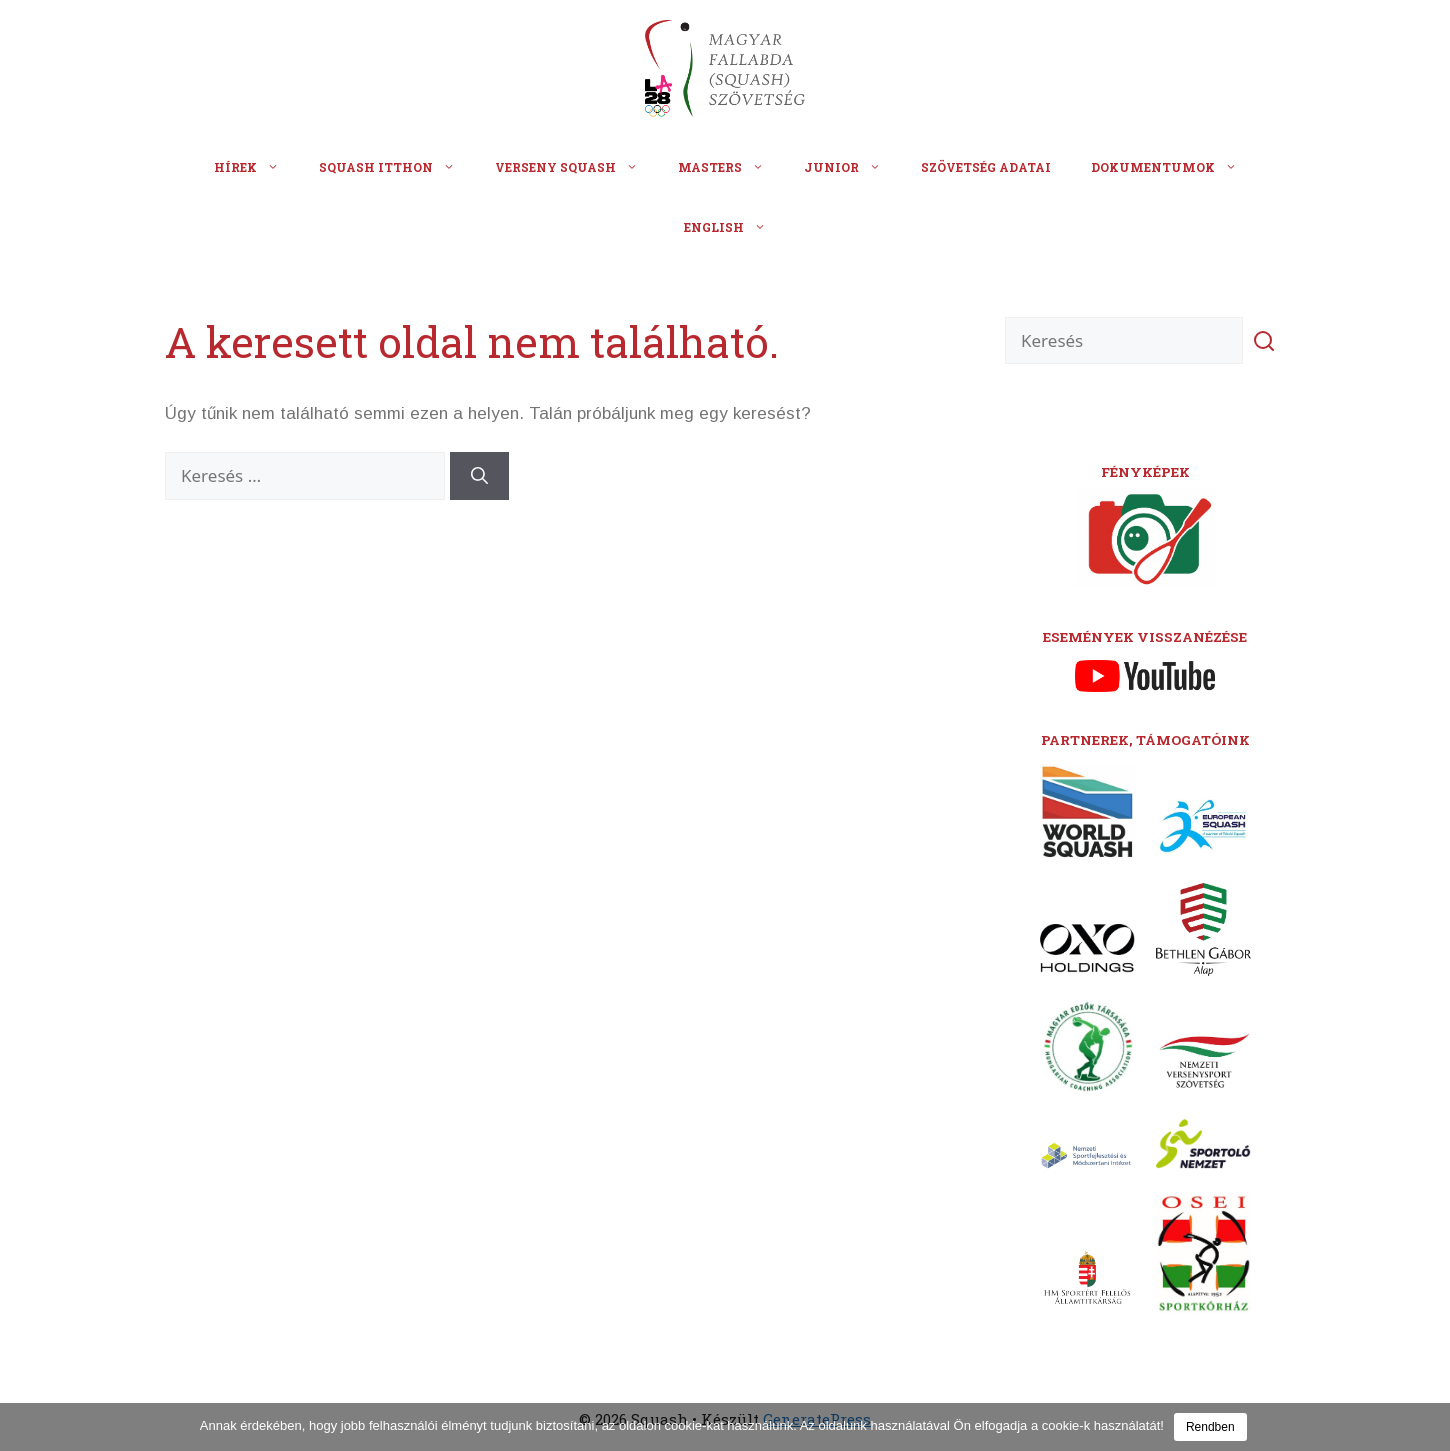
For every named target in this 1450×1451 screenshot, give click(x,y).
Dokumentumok (1174, 167)
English (735, 227)
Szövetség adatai (986, 167)
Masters (731, 167)
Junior (852, 167)
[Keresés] (479, 476)
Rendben (1210, 1427)
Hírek (256, 167)
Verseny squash (576, 167)
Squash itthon (397, 167)
